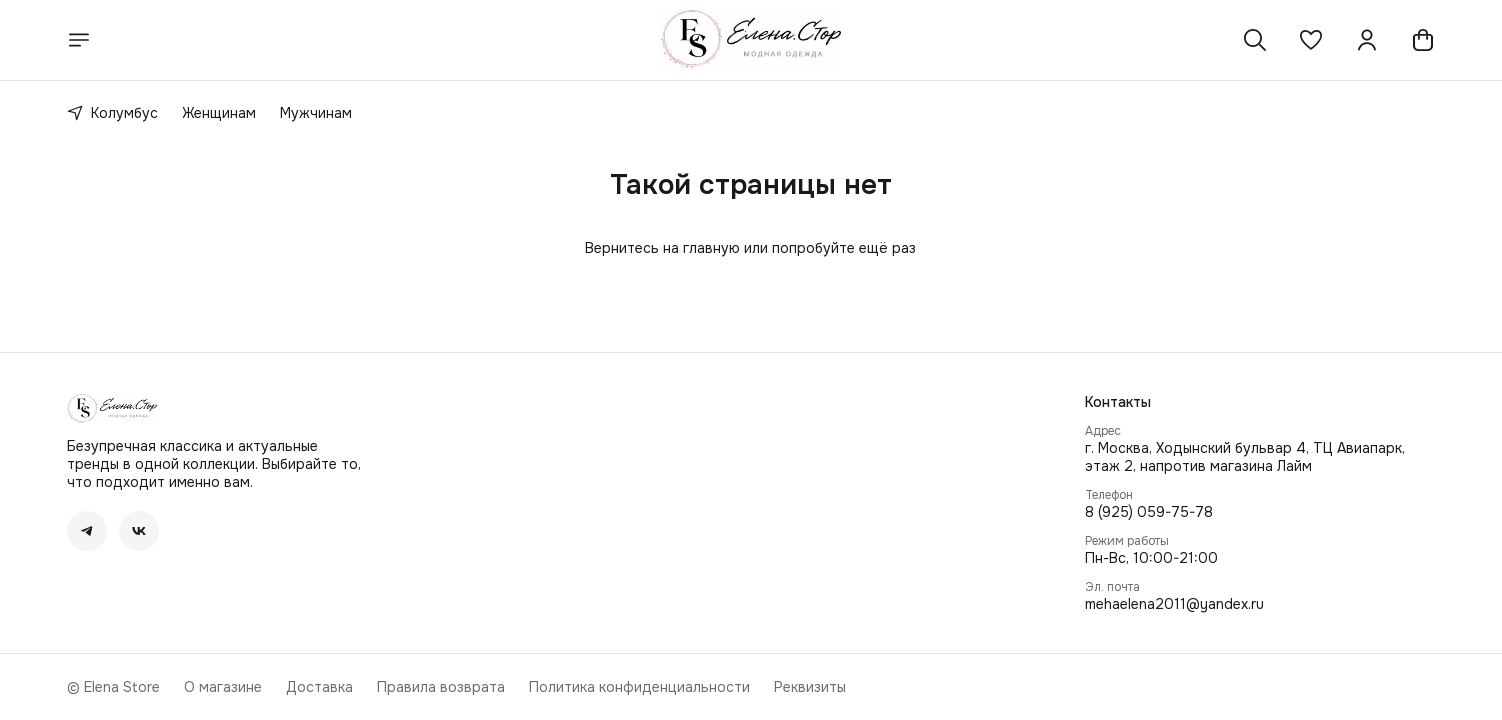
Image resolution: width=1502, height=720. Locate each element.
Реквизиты (810, 687)
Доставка (319, 687)
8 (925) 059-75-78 (1149, 512)
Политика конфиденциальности (639, 687)
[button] (1311, 40)
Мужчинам (316, 113)
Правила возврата (441, 687)
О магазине (223, 687)
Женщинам (219, 113)
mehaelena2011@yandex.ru (1174, 604)
